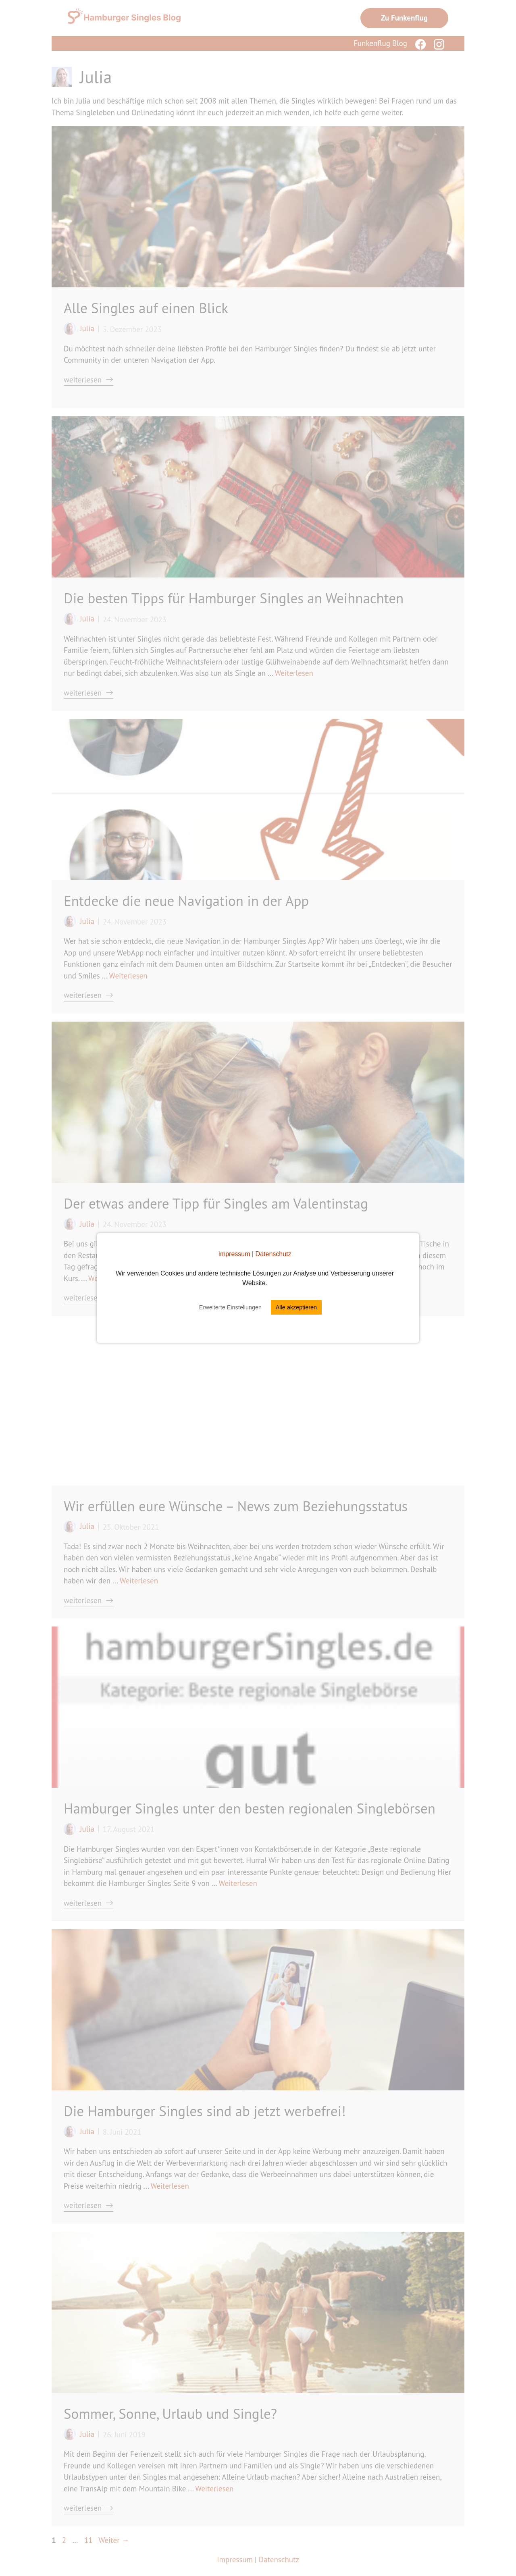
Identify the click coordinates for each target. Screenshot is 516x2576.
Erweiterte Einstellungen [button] (230, 1307)
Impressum (234, 1254)
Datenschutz (273, 1254)
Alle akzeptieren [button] (296, 1307)
